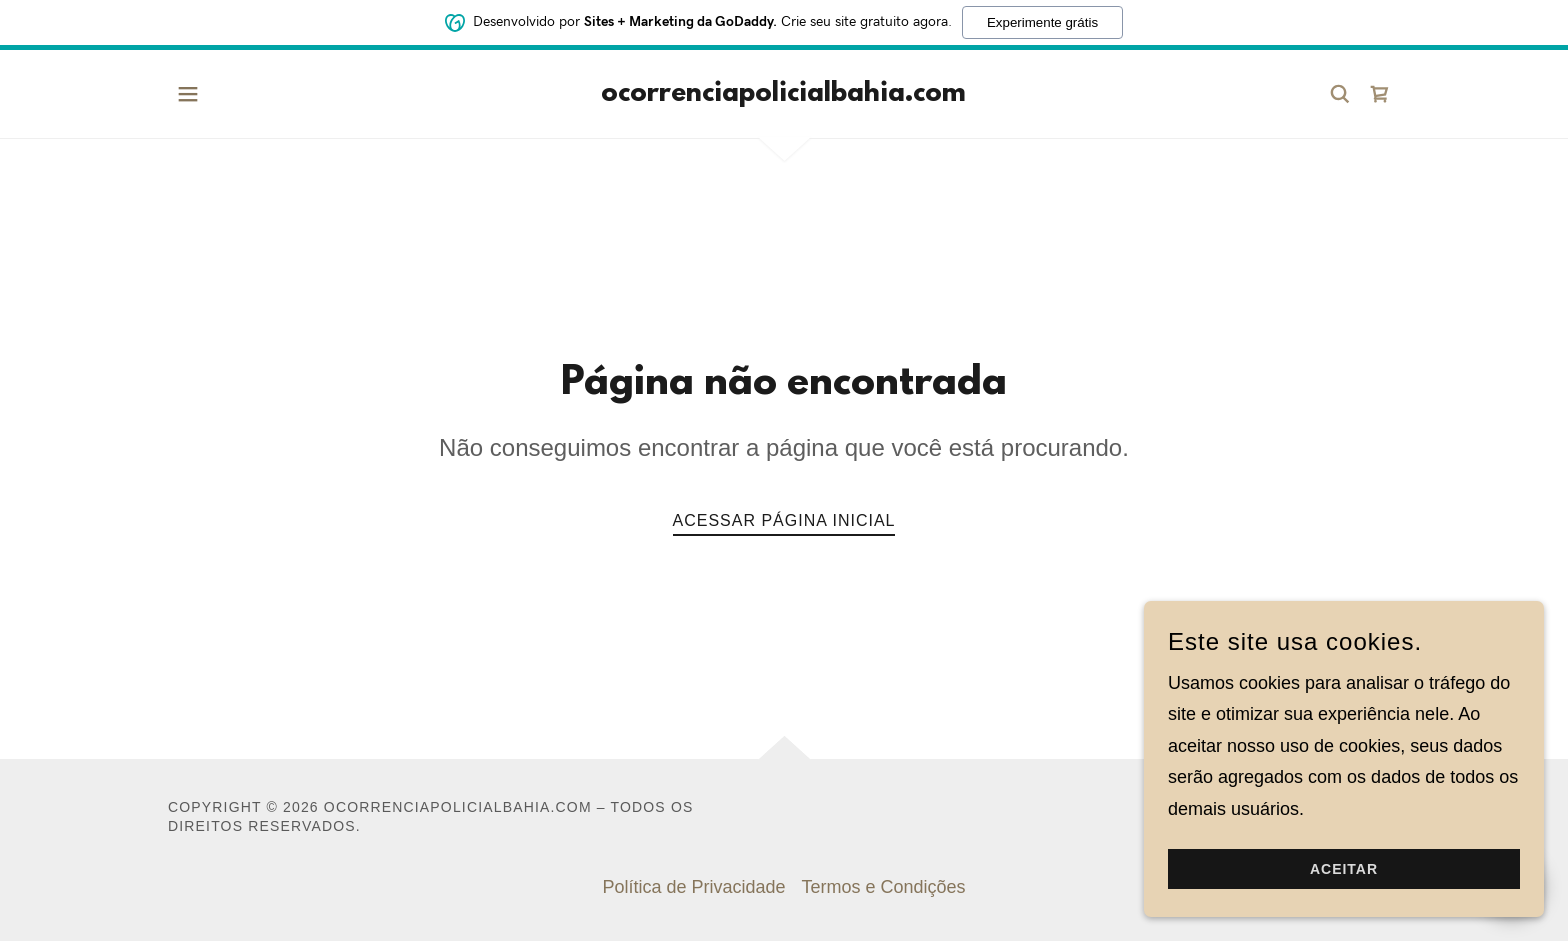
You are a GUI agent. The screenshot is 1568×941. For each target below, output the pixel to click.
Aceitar (1344, 869)
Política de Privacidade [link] (693, 887)
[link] (783, 95)
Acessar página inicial (784, 520)
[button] (188, 94)
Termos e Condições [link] (884, 887)
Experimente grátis (1042, 20)
